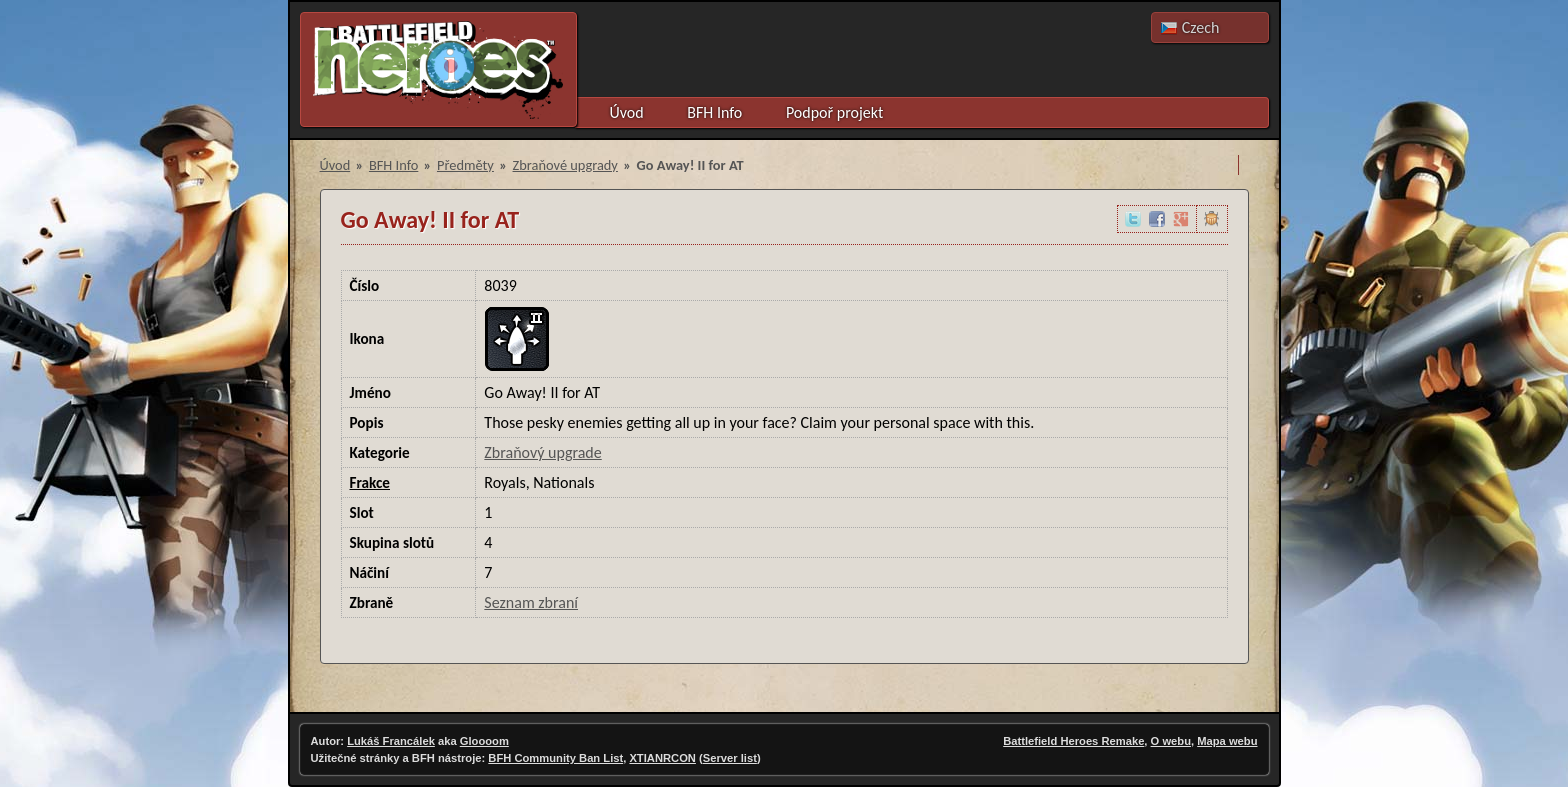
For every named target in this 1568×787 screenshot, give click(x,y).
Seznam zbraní (531, 602)
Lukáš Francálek (391, 741)
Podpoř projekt (834, 112)
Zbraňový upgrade (542, 452)
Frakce (370, 483)
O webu (1171, 741)
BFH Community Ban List (555, 758)
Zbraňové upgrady (565, 165)
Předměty (465, 165)
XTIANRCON (662, 758)
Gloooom (484, 741)
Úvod (627, 112)
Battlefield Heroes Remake (1073, 741)
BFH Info (714, 112)
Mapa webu (1227, 741)
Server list (730, 758)
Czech (1201, 27)
